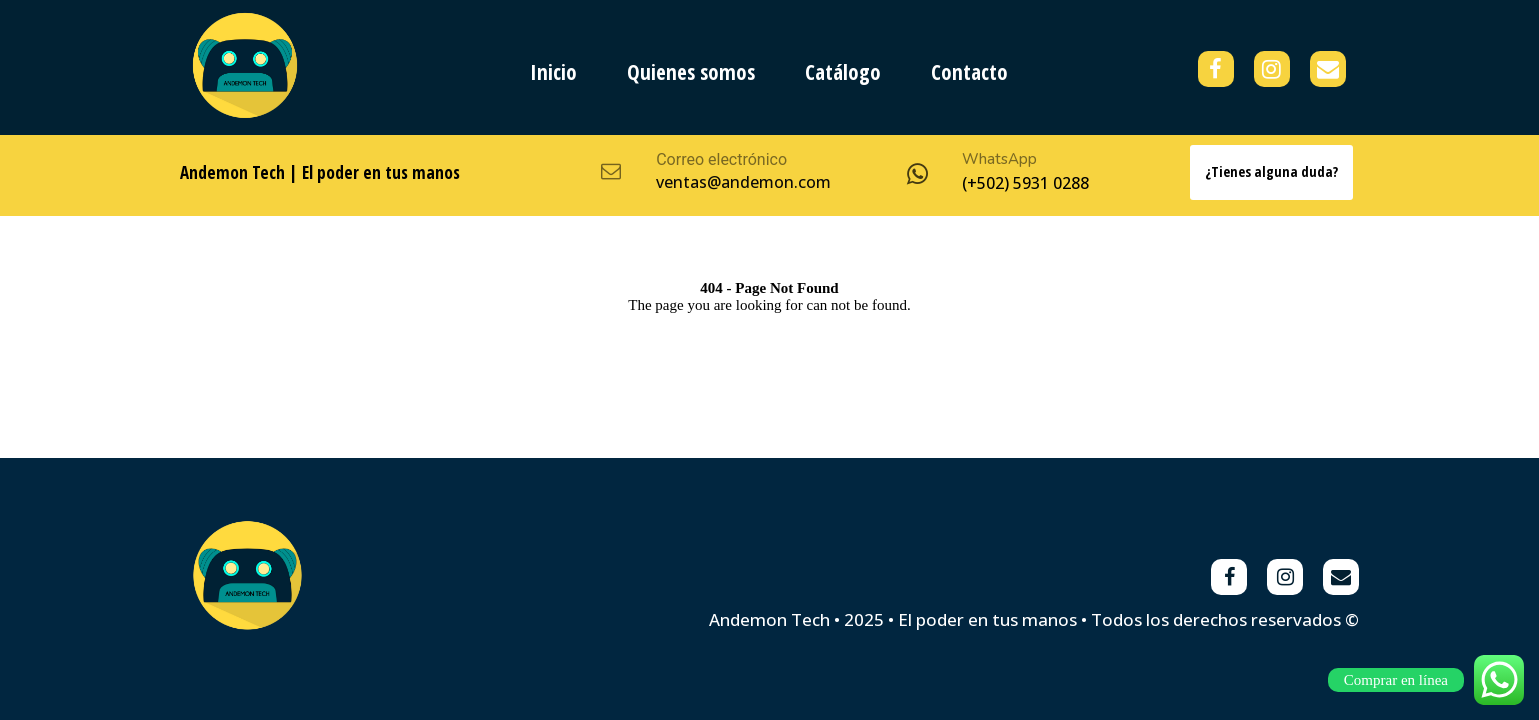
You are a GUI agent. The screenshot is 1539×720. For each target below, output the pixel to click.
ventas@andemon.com (743, 182)
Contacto (969, 72)
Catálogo (843, 72)
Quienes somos (691, 72)
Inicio (553, 72)
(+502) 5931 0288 (1025, 183)
